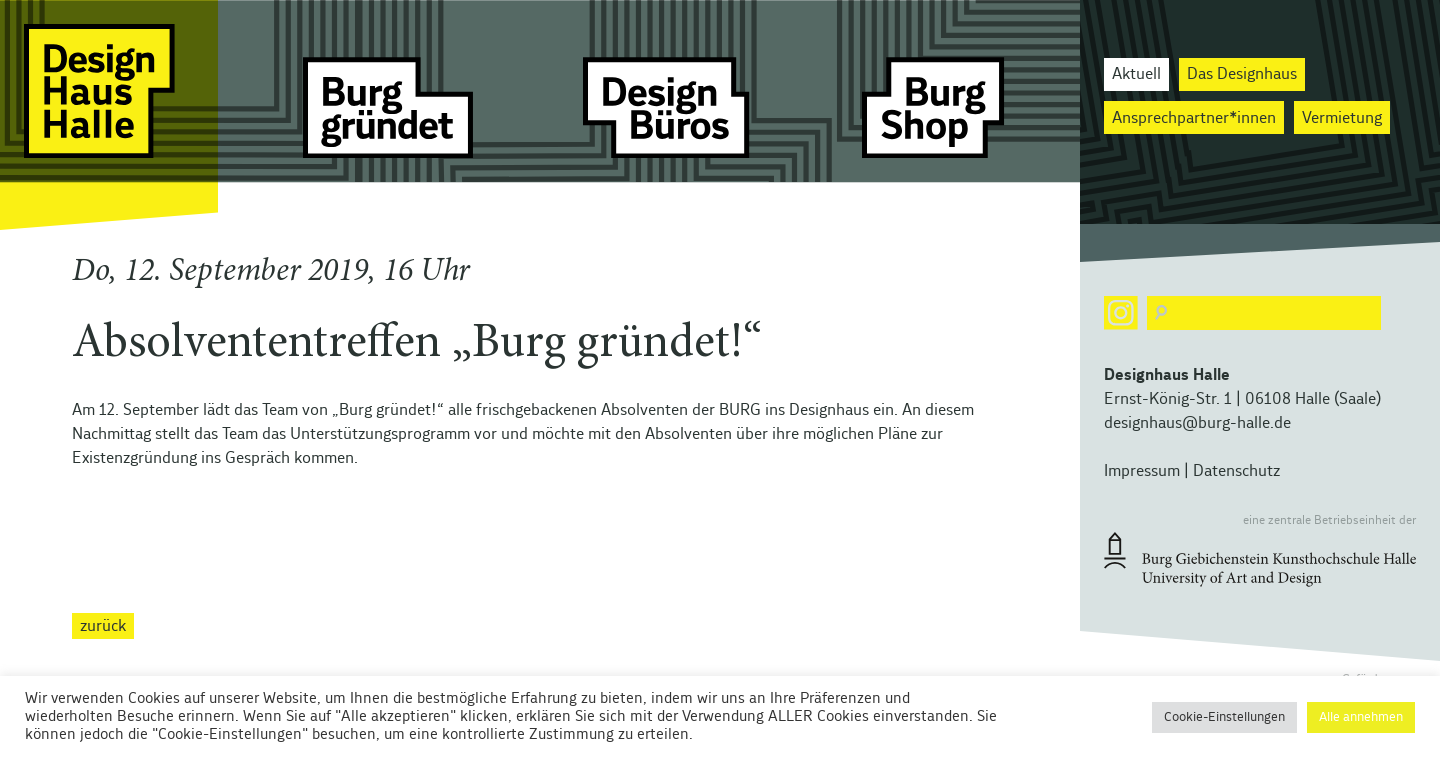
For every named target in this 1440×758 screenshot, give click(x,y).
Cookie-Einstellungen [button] (1224, 717)
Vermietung (1342, 118)
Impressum (1142, 471)
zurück (103, 626)
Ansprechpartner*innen (1194, 118)
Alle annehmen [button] (1361, 717)
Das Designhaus (1242, 74)
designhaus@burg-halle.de (1197, 423)
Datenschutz (1236, 471)
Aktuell (1136, 74)
